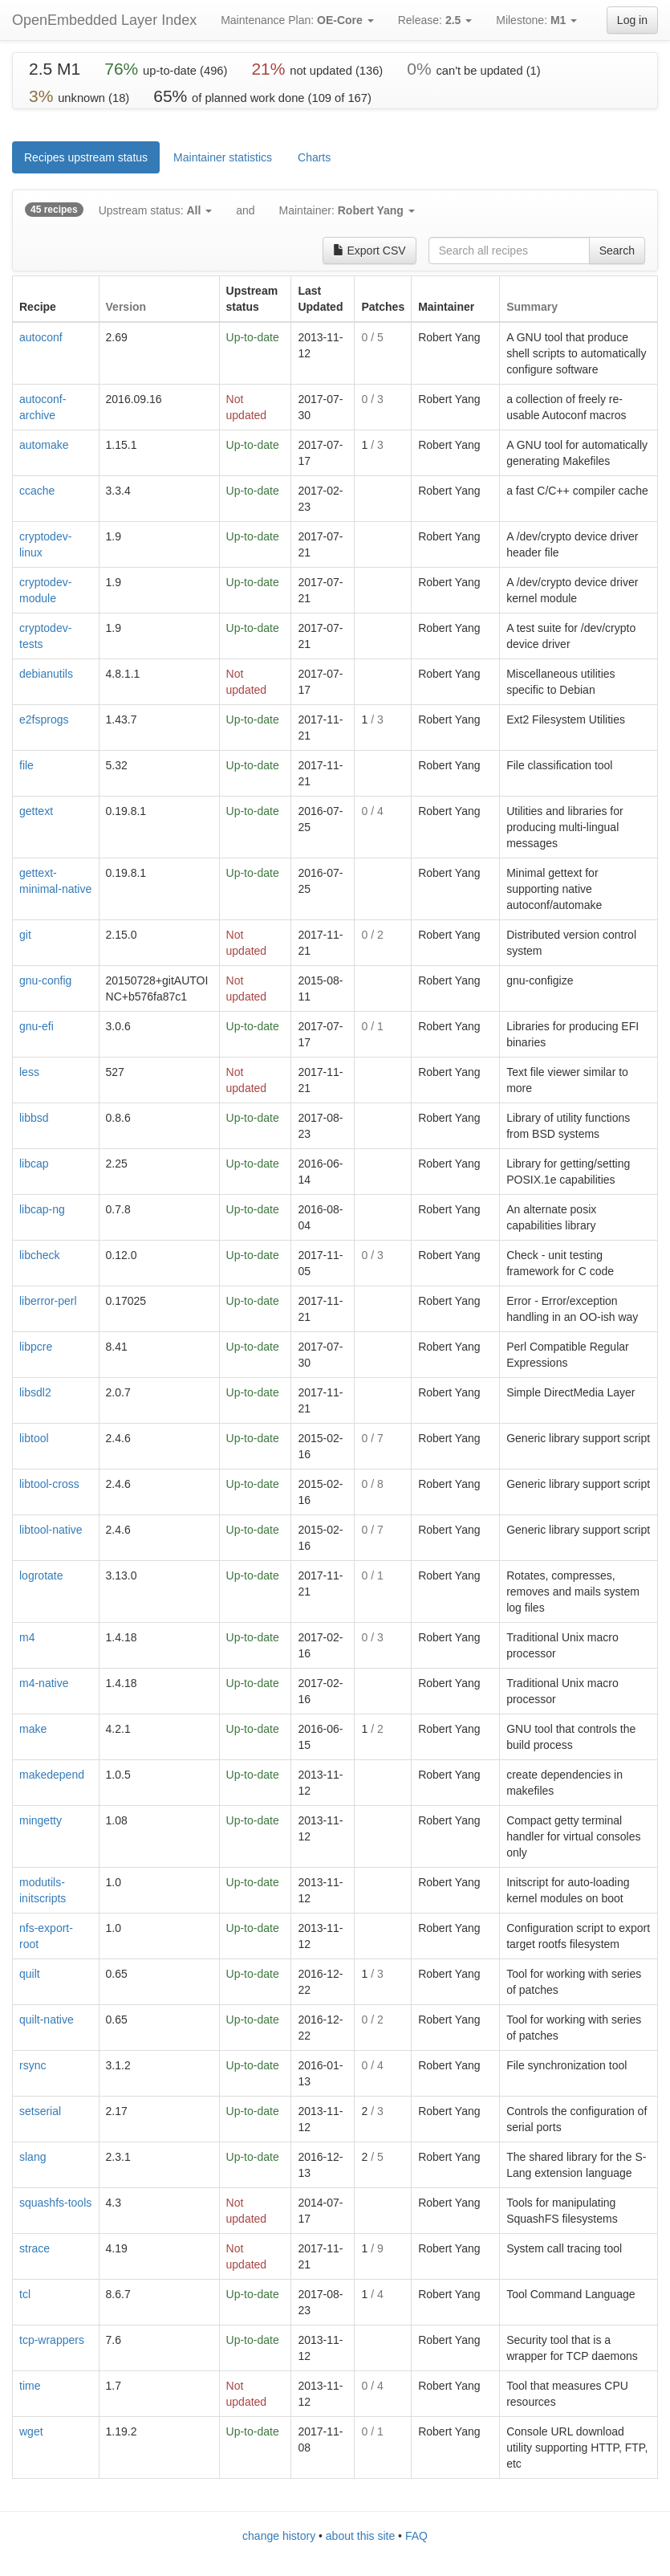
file (26, 765)
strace (34, 2248)
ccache (37, 490)
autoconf (41, 337)
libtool (34, 1438)
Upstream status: (155, 210)
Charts (314, 157)
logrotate (41, 1575)
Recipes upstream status (86, 157)
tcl (24, 2294)
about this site (360, 2535)
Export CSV (369, 250)
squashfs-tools (55, 2202)
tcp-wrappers (51, 2339)
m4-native (43, 1683)
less (29, 1072)
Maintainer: (347, 210)
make (33, 1728)
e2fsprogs (43, 719)
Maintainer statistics (222, 157)
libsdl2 (35, 1392)
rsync (32, 2065)
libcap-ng (42, 1209)
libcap (34, 1163)
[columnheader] (56, 298)
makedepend (51, 1774)
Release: (435, 20)
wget (31, 2431)
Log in (632, 20)
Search (617, 250)
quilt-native (46, 2019)
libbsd (34, 1117)
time (29, 2385)
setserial (40, 2111)
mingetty (40, 1820)
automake (43, 444)
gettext (36, 811)
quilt (29, 1973)
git (25, 934)
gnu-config (45, 980)
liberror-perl (48, 1300)
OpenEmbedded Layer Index (104, 20)
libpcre (35, 1346)
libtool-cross (49, 1484)
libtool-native (51, 1529)
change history (278, 2535)
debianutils (46, 673)
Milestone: (536, 20)
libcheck (39, 1255)
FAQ (416, 2535)
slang (32, 2156)
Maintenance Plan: (297, 20)
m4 (27, 1637)
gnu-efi (36, 1026)
